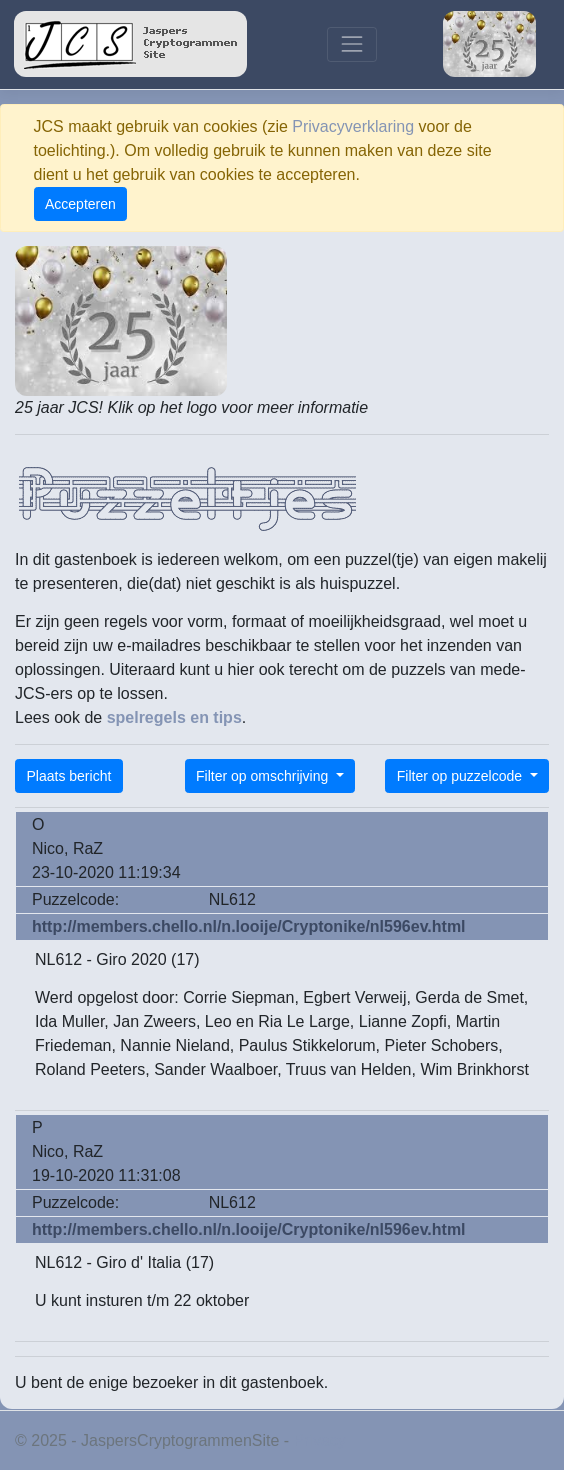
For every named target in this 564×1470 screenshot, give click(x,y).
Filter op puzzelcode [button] (461, 776)
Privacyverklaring (353, 126)
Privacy (320, 1440)
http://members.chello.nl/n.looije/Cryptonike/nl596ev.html (249, 926)
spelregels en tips (174, 717)
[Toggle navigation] (351, 44)
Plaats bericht (69, 776)
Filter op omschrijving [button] (264, 776)
